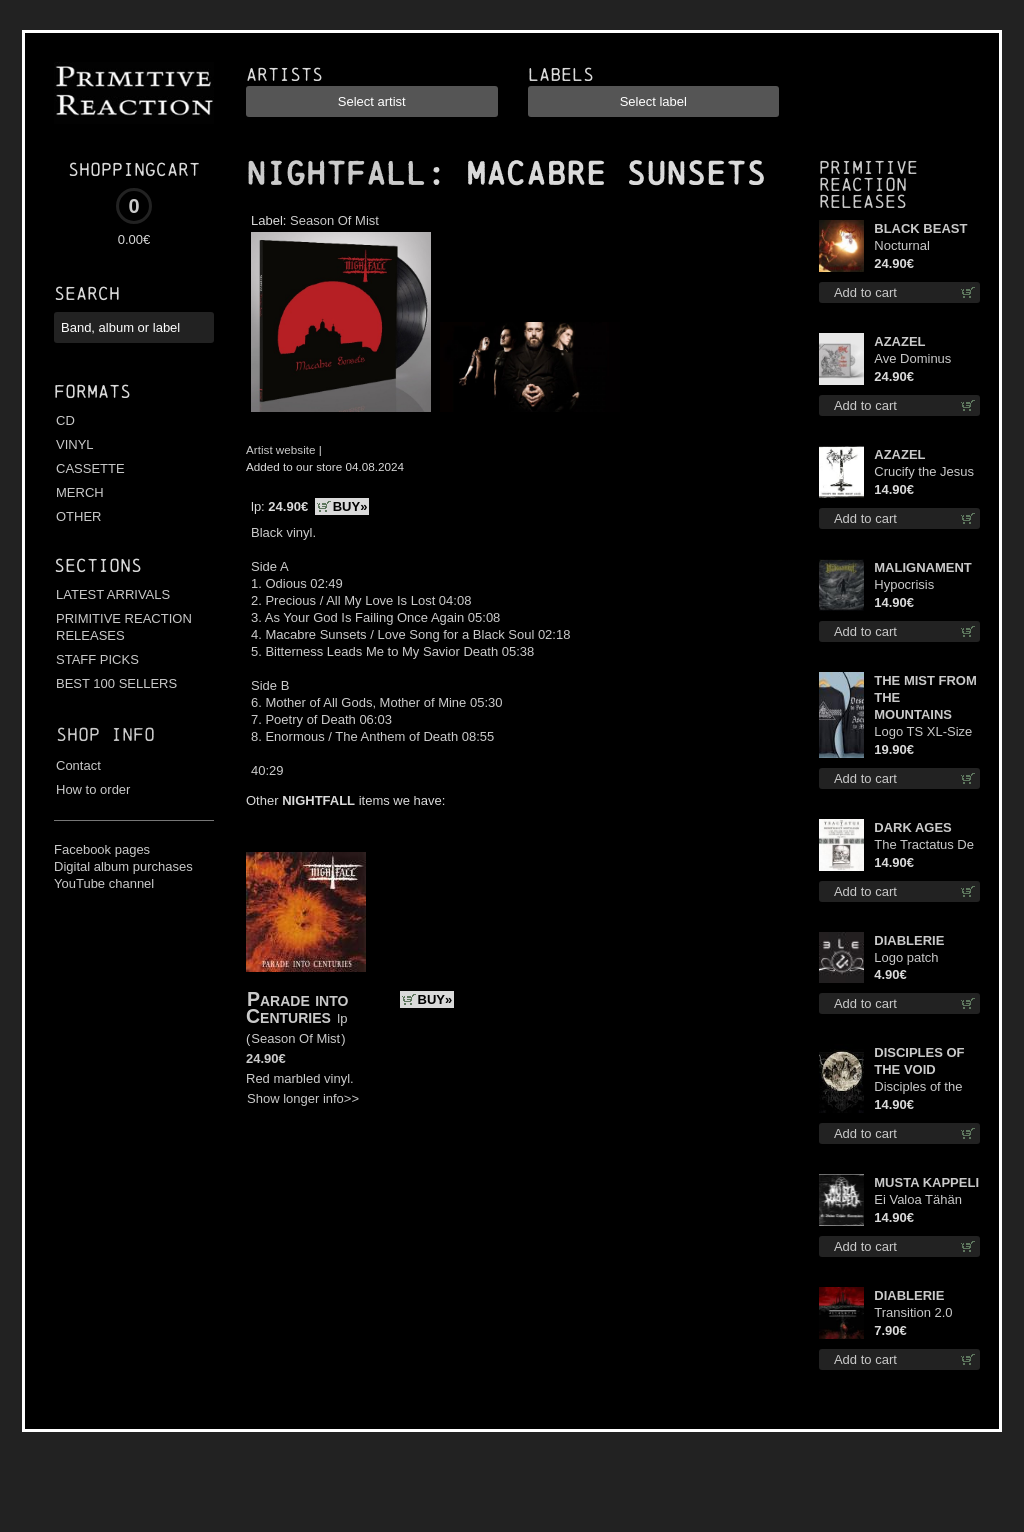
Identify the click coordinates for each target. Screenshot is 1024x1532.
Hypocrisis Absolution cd (913, 585)
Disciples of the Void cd (918, 1087)
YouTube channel (104, 883)
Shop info (105, 734)
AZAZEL (899, 341)
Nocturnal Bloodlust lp (907, 246)
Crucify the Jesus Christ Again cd (924, 472)
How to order (93, 789)
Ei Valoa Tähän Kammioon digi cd (925, 1200)
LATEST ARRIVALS (113, 594)
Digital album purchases (123, 866)
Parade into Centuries (297, 1007)
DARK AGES (913, 827)
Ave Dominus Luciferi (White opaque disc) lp (918, 359)
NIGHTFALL (336, 174)
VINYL (75, 444)
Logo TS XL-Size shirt (923, 732)
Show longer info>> (303, 1098)
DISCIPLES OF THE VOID (919, 1061)
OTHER (79, 516)
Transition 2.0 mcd (913, 1313)
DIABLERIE (909, 940)
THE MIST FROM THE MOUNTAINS (925, 697)
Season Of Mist (334, 220)
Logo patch (906, 957)
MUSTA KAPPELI (926, 1182)
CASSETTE (90, 468)
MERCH (80, 492)
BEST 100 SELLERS (116, 683)
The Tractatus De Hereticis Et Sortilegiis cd (924, 845)
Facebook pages (102, 849)
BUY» (350, 506)
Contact (78, 765)
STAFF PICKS (97, 659)
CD (65, 420)
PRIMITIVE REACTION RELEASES (124, 627)
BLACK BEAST (920, 228)
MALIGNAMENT (923, 567)
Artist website (281, 449)
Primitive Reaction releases (868, 184)
